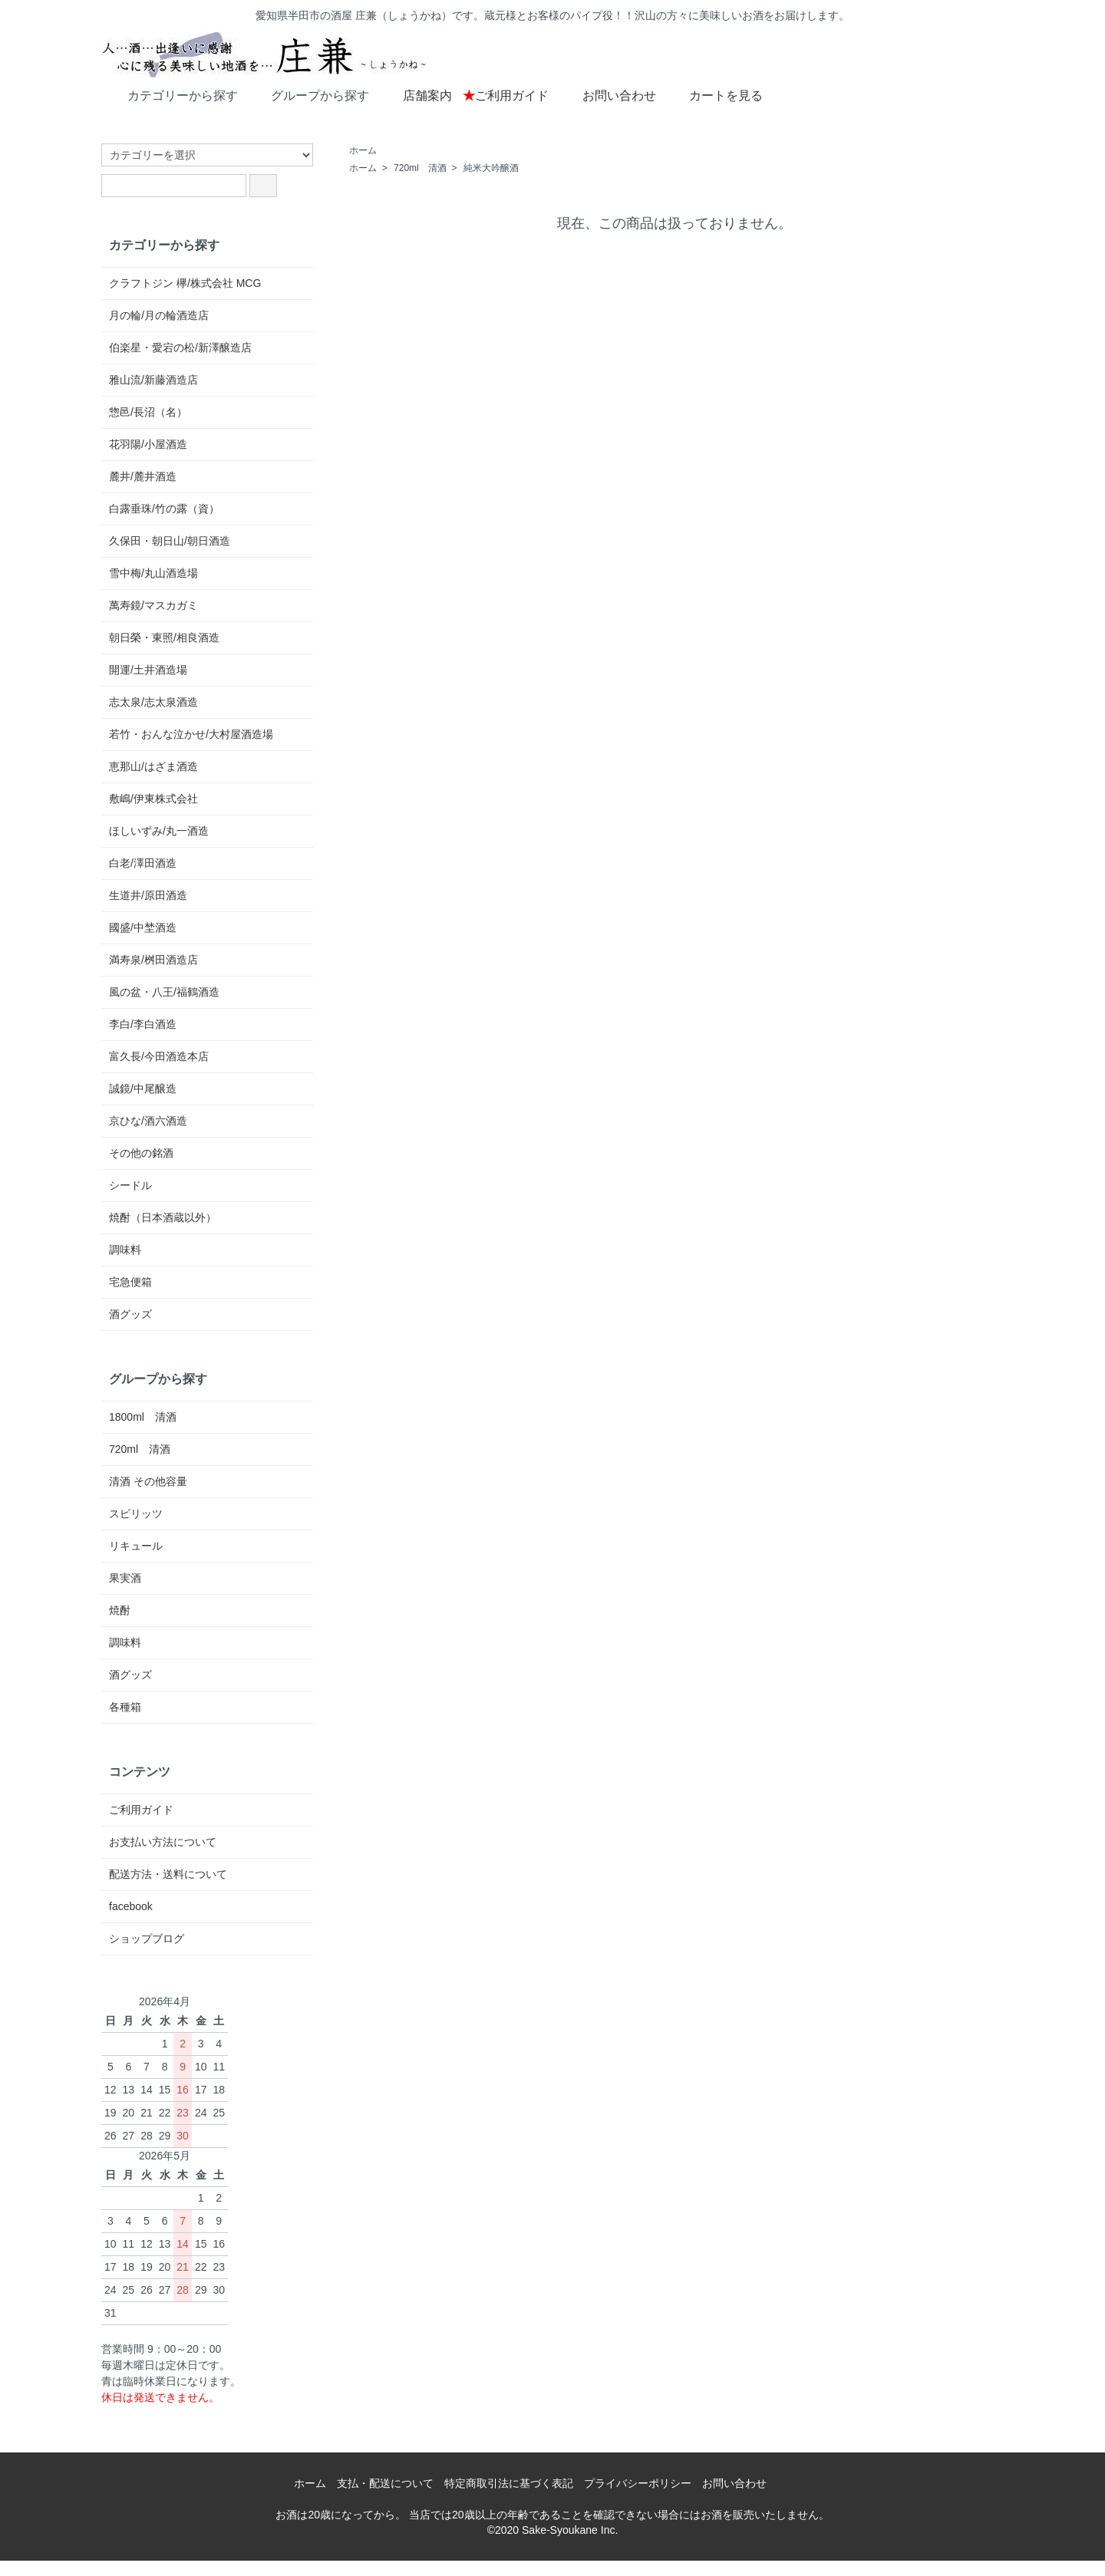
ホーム (363, 150)
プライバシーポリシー (637, 2483)
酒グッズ (130, 1314)
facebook (131, 1906)
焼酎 (119, 1610)
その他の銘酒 (141, 1153)
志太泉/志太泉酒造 (153, 702)
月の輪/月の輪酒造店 (159, 315)
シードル (130, 1185)
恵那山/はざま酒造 (153, 766)
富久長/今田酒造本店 (159, 1056)
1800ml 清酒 (142, 1417)
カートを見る (715, 94)
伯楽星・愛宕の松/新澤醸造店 (180, 347)
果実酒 (125, 1578)
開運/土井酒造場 (148, 670)
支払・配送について (385, 2483)
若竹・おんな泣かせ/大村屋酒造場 (191, 734)
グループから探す (309, 94)
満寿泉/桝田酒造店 (153, 960)
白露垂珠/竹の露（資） (164, 508)
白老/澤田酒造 (142, 863)
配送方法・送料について (168, 1874)
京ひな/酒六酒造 (148, 1121)
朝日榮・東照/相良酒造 (164, 637)
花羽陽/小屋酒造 (148, 444)
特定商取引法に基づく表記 (508, 2483)
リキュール (136, 1546)
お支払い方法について (162, 1842)
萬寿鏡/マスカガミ (153, 605)
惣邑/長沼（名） (148, 412)
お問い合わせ (608, 94)
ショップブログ (146, 1938)
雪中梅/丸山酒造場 (153, 573)
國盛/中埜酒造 (142, 927)
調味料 (125, 1250)
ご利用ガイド (506, 96)
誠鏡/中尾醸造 (142, 1088)
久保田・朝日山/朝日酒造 (169, 541)
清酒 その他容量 (148, 1481)
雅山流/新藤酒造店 (153, 380)
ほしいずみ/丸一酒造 (159, 831)
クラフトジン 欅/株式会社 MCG (185, 283)
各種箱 (125, 1707)
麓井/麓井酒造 (142, 476)
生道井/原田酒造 (148, 895)
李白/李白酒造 (142, 1024)
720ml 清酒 (420, 168)
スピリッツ (136, 1513)
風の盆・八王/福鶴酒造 (164, 992)
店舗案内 (416, 94)
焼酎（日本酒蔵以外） (162, 1217)
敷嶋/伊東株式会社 (153, 798)
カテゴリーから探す (171, 94)
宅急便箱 (130, 1282)
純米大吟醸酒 (491, 168)
